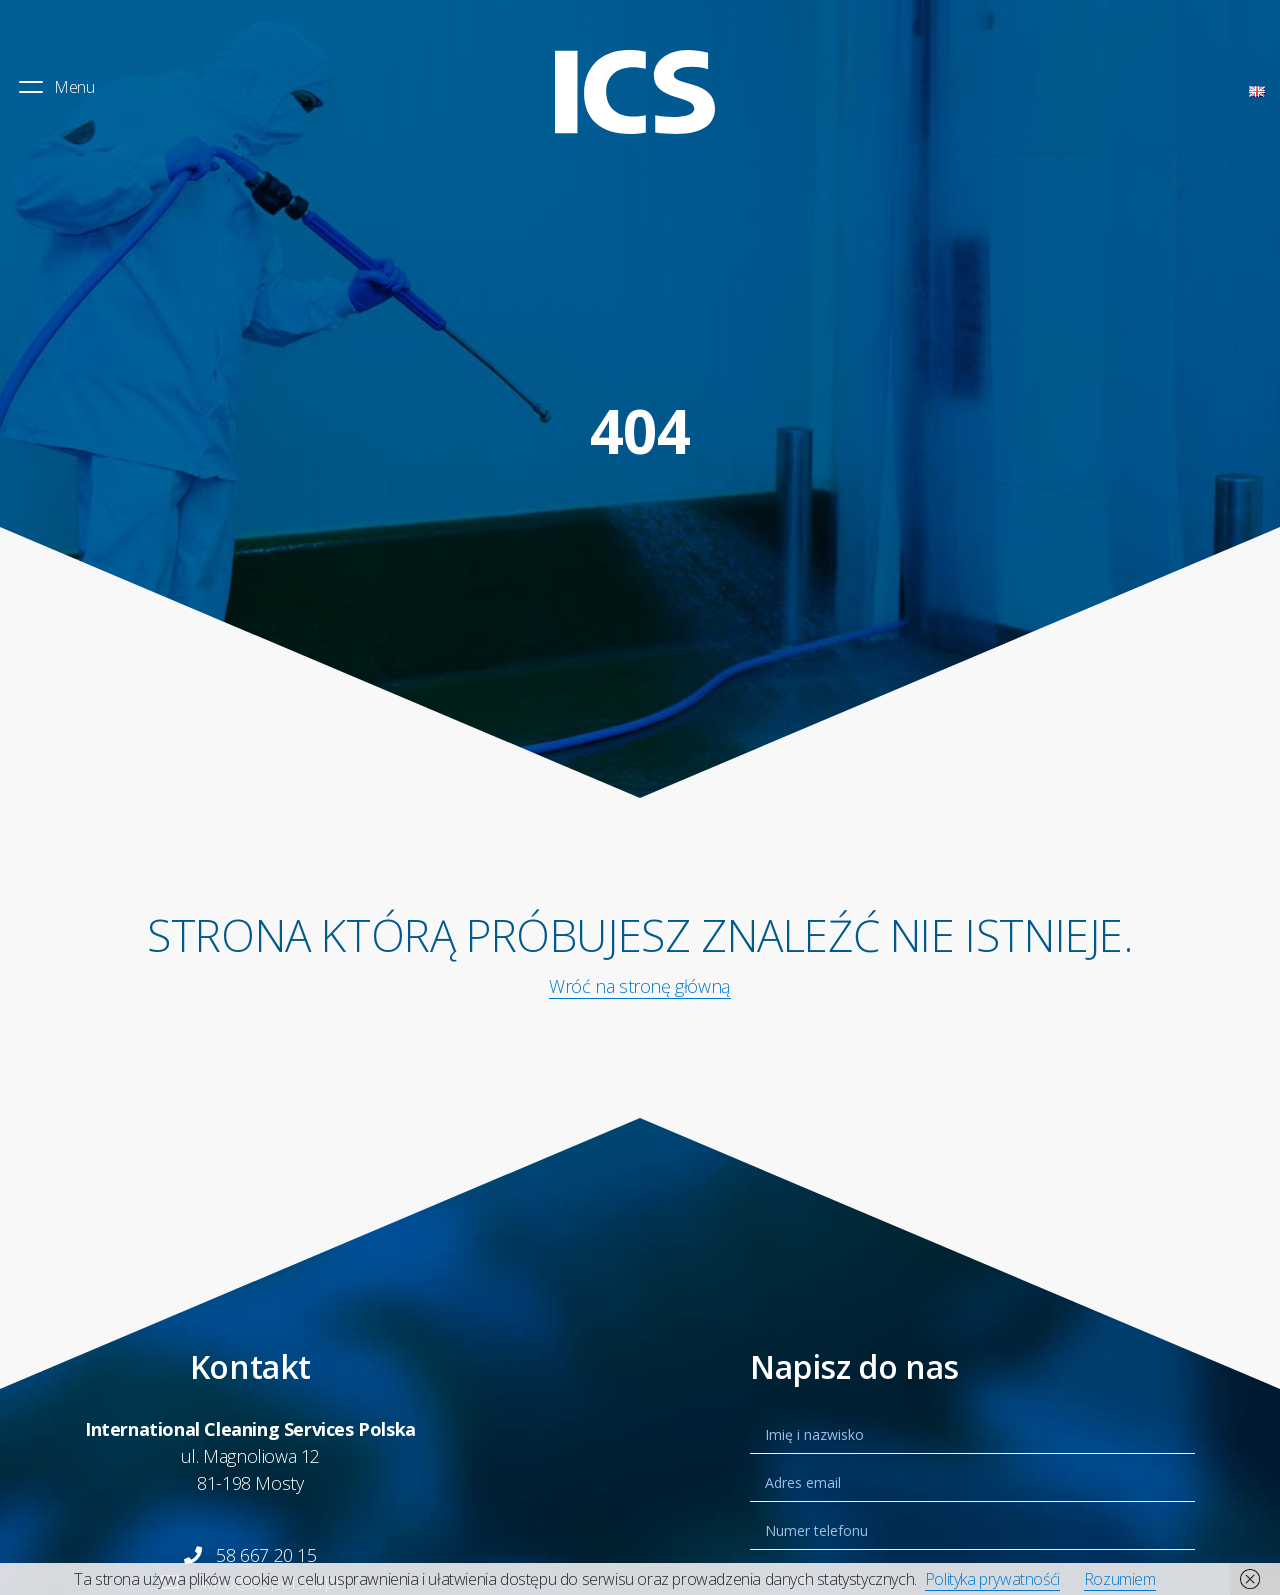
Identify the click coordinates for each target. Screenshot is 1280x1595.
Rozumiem (1120, 1579)
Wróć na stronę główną (640, 986)
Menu (55, 87)
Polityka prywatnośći (992, 1579)
